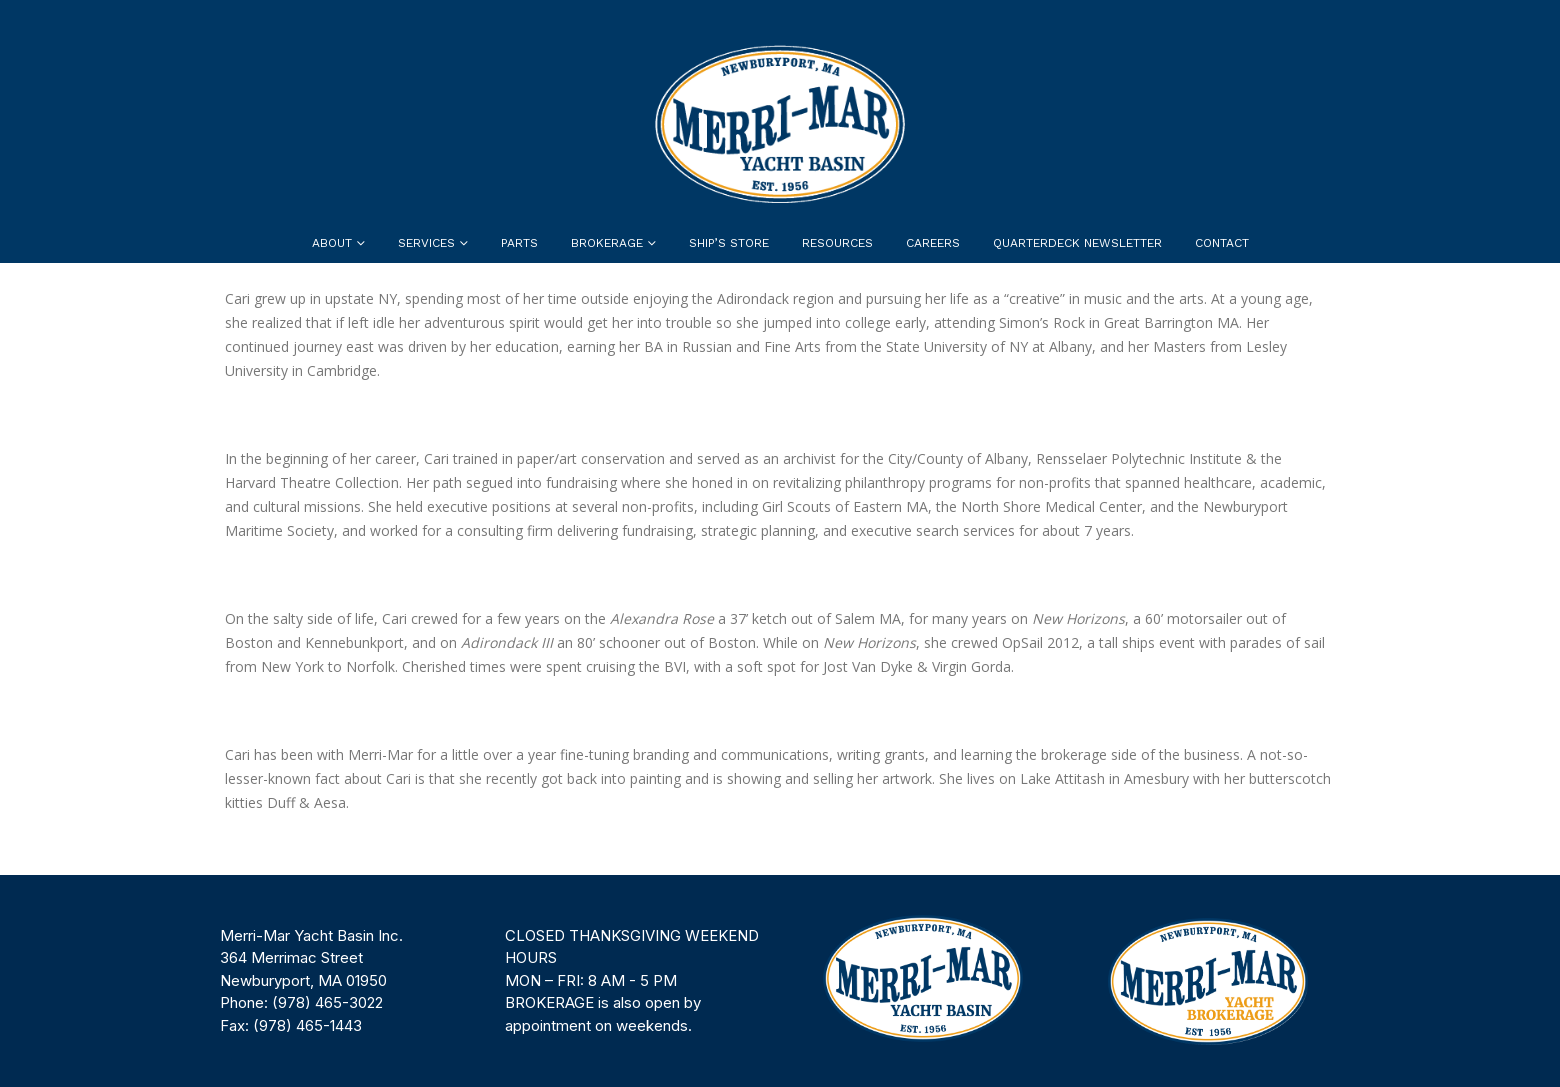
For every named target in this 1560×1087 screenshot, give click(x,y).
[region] (780, 981)
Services (426, 243)
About (332, 243)
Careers (933, 243)
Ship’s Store (729, 243)
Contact (1222, 243)
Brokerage (607, 243)
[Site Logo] (780, 124)
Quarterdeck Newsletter (1077, 243)
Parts (519, 243)
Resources (837, 243)
